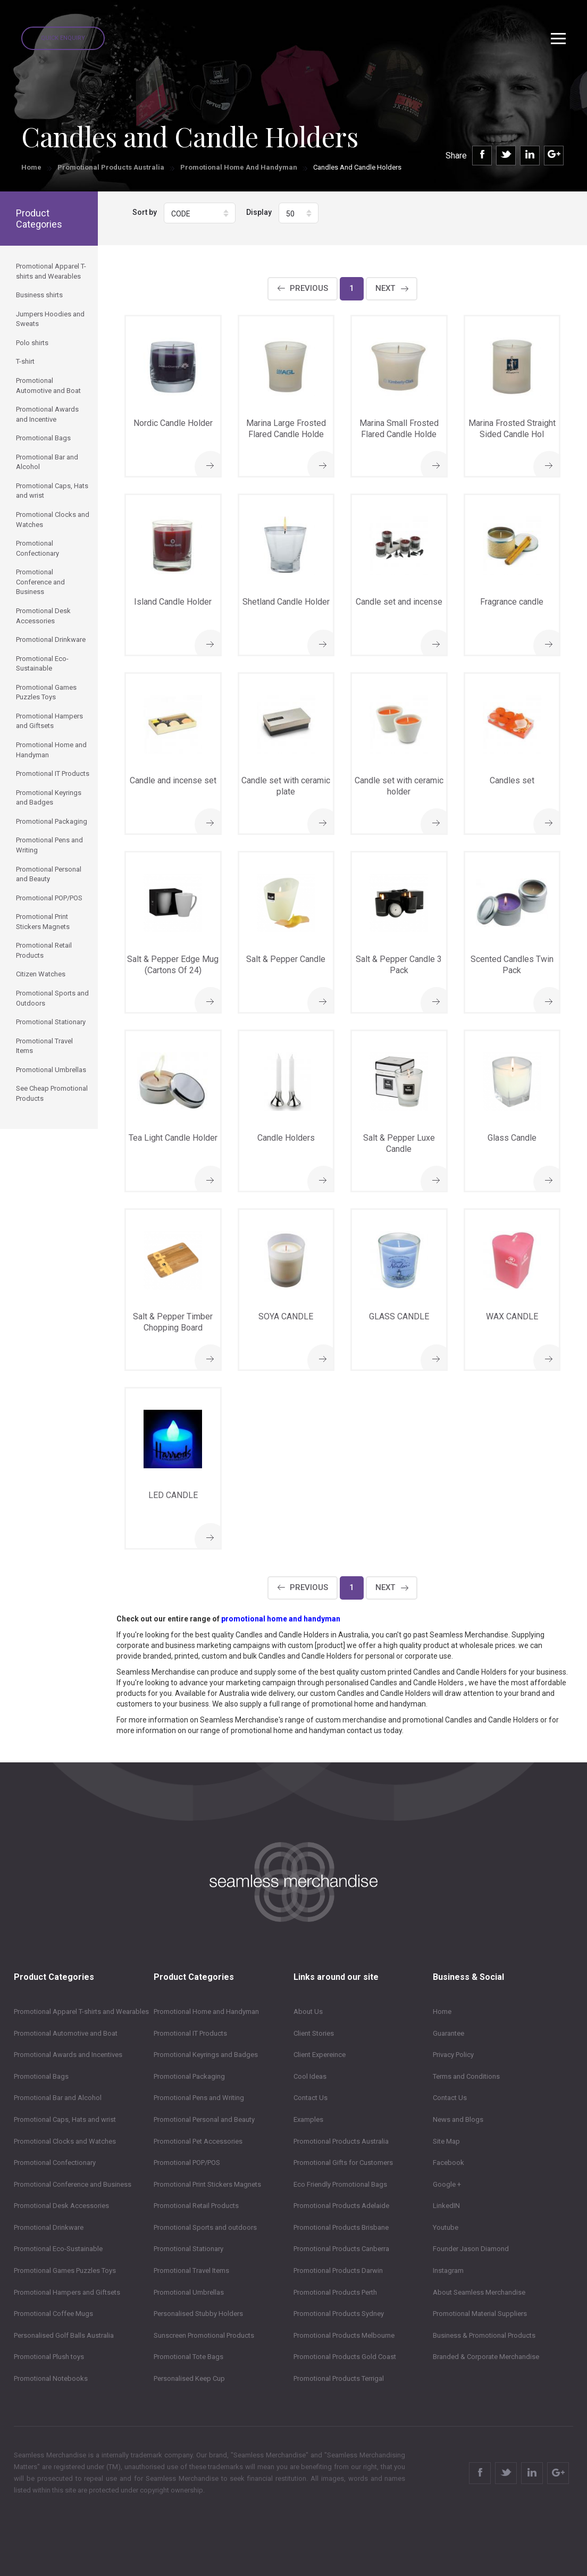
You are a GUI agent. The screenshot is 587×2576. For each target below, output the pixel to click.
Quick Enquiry (63, 38)
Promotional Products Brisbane (341, 2227)
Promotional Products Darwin (338, 2270)
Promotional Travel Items (191, 2270)
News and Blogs (458, 2119)
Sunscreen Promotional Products (204, 2335)
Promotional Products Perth (335, 2292)
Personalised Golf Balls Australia (64, 2335)
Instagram (448, 2270)
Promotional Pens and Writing (199, 2098)
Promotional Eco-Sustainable (58, 2249)
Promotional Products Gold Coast (345, 2357)
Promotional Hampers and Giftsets (67, 2292)
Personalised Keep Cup (189, 2378)
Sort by (144, 212)
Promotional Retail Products (196, 2206)
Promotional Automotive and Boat (66, 2033)
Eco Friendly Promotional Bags (340, 2184)
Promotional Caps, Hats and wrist (65, 2119)
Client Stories (314, 2033)
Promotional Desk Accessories (61, 2206)
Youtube (445, 2227)
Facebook (448, 2163)
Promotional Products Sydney (339, 2314)
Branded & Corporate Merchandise (486, 2357)
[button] (200, 213)
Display (259, 212)
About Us (308, 2011)
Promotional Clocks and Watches (65, 2141)
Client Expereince (320, 2055)
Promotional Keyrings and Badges (206, 2055)
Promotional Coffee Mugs (53, 2314)
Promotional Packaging (189, 2076)
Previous (309, 288)
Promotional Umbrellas (189, 2292)
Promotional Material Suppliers (480, 2314)
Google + (447, 2184)
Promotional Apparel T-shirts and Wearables (81, 2011)
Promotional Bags (41, 2076)
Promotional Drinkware (48, 2227)
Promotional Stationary (188, 2249)
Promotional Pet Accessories (198, 2141)
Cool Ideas (310, 2076)
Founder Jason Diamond (471, 2249)
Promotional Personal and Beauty (204, 2119)
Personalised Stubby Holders (198, 2314)
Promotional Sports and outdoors (205, 2227)
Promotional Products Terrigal (339, 2378)
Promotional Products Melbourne (344, 2335)
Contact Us (311, 2098)
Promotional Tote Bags (188, 2357)
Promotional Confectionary (55, 2163)
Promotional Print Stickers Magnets (207, 2184)
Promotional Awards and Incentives (68, 2055)
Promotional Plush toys (49, 2357)
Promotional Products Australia (110, 167)
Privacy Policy (453, 2055)
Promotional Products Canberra (341, 2249)
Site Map (446, 2141)
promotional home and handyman (280, 1619)
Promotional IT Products (190, 2033)
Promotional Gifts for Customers (343, 2163)
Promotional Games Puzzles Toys (65, 2270)
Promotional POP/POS (187, 2163)
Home (31, 167)
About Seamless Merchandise (479, 2292)
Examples (308, 2119)
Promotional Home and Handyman (238, 167)
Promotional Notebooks (51, 2378)
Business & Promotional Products (484, 2335)
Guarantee (448, 2033)
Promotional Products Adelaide (341, 2206)
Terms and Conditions (466, 2076)
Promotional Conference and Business (72, 2184)
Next (385, 288)
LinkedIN (446, 2206)
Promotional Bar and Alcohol (58, 2098)
